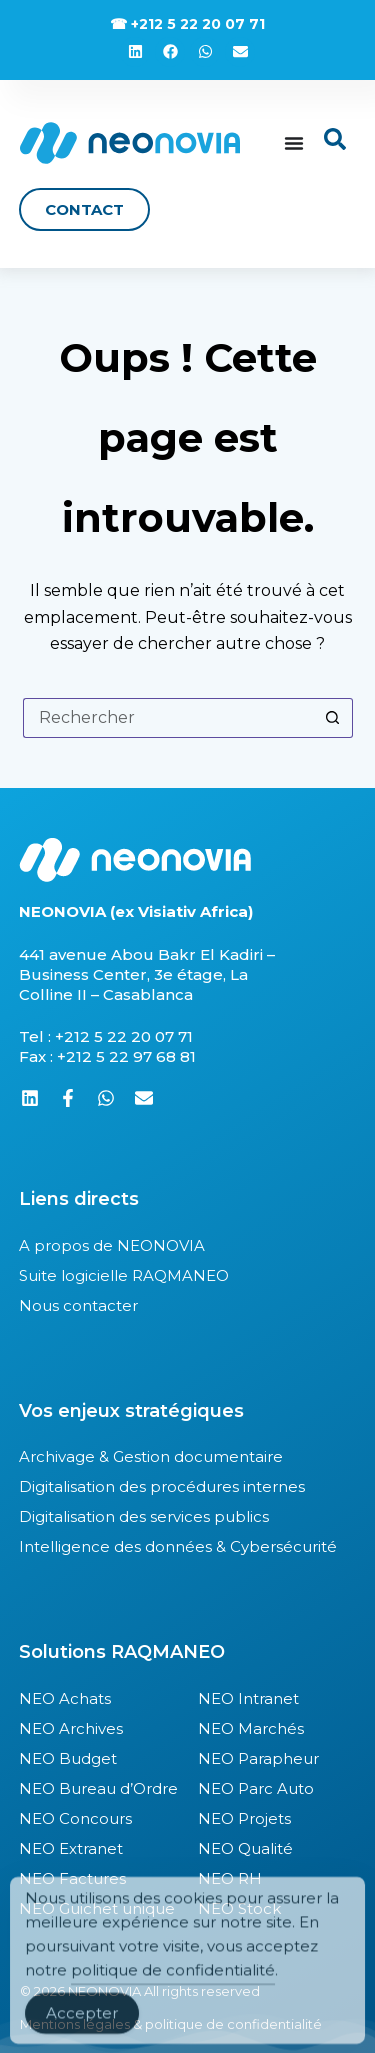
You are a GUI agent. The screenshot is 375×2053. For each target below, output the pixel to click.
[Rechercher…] (168, 718)
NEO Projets (244, 1818)
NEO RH (230, 1878)
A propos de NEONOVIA (112, 1245)
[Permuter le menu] (294, 143)
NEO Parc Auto (256, 1788)
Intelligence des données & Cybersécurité (178, 1546)
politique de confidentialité (173, 1990)
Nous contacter (78, 1305)
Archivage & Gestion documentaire (151, 1456)
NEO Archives (71, 1728)
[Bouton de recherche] (333, 718)
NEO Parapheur (258, 1758)
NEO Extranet (71, 1848)
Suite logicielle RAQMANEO (124, 1275)
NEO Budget (68, 1758)
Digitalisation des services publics (144, 1516)
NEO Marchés (251, 1728)
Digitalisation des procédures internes (162, 1486)
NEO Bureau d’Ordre (98, 1788)
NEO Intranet (248, 1698)
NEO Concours (75, 1818)
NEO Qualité (245, 1848)
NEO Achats (65, 1698)
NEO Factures (72, 1878)
